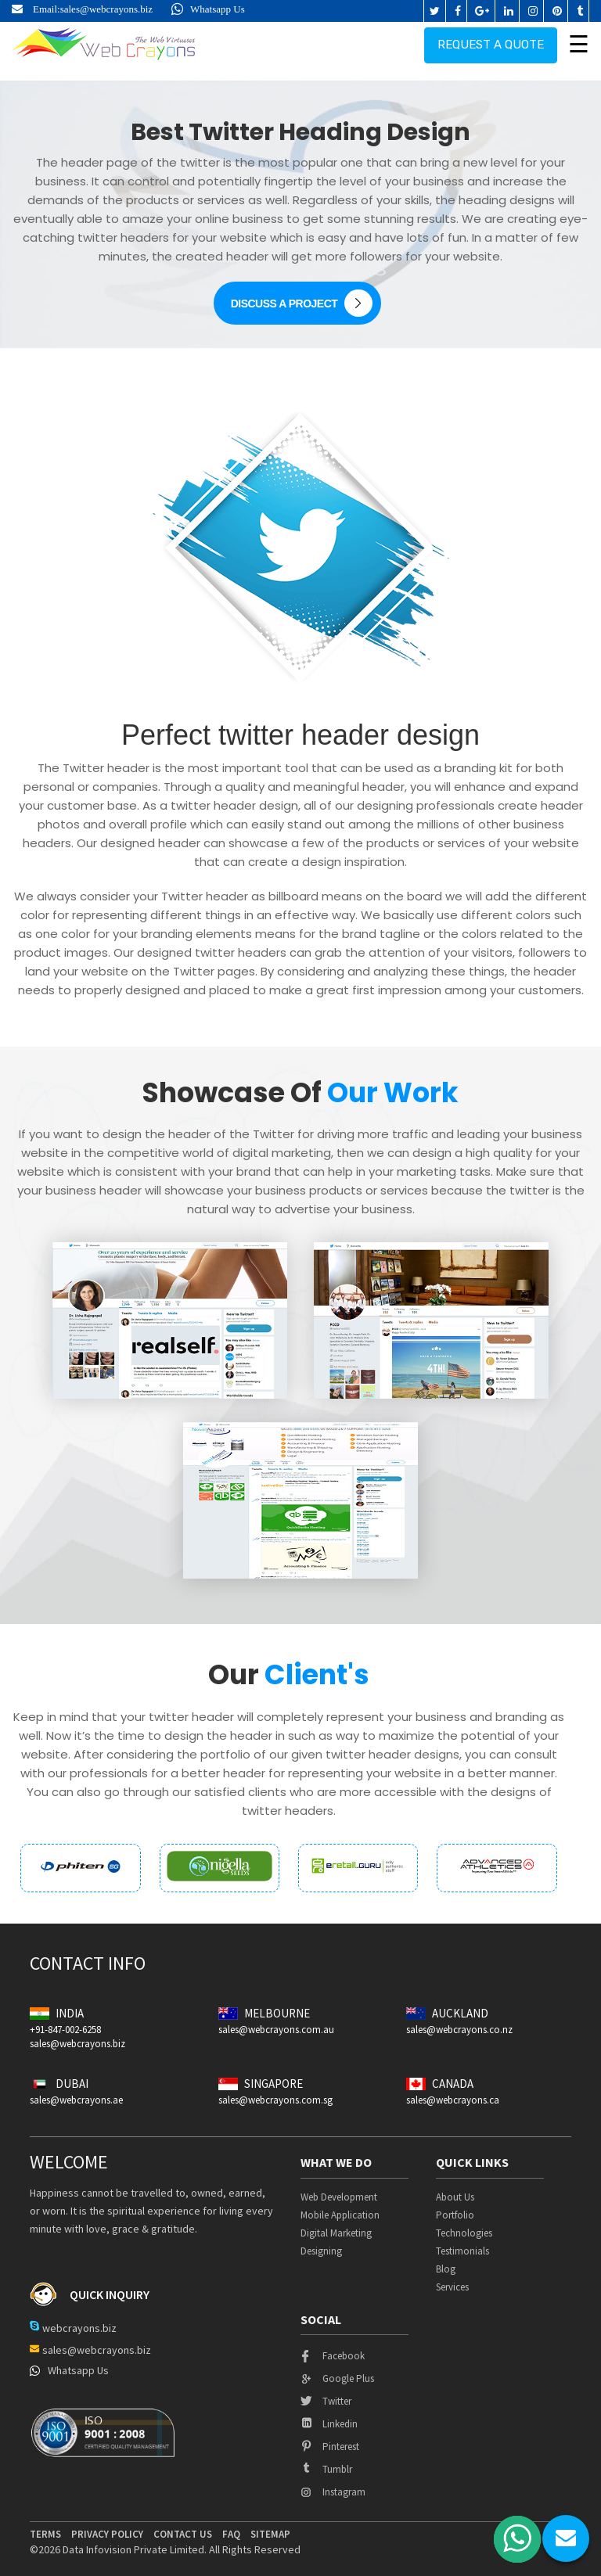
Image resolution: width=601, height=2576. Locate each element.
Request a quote (490, 43)
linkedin (329, 2423)
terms (45, 2534)
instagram (332, 2492)
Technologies (464, 2233)
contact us (182, 2534)
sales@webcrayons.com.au (276, 2029)
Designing (321, 2251)
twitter (325, 2401)
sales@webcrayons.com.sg (275, 2100)
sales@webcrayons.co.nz (459, 2029)
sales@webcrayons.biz (106, 9)
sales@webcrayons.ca (452, 2100)
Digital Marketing (336, 2233)
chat (565, 2538)
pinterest (329, 2446)
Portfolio (455, 2215)
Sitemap (270, 2534)
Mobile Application (340, 2215)
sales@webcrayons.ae (76, 2100)
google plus (337, 2378)
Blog (445, 2269)
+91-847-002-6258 (65, 2029)
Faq (231, 2534)
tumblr (326, 2469)
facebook (332, 2355)
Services (452, 2287)
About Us (455, 2197)
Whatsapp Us (208, 9)
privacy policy (107, 2534)
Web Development (338, 2197)
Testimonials (462, 2251)
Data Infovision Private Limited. (135, 2549)
